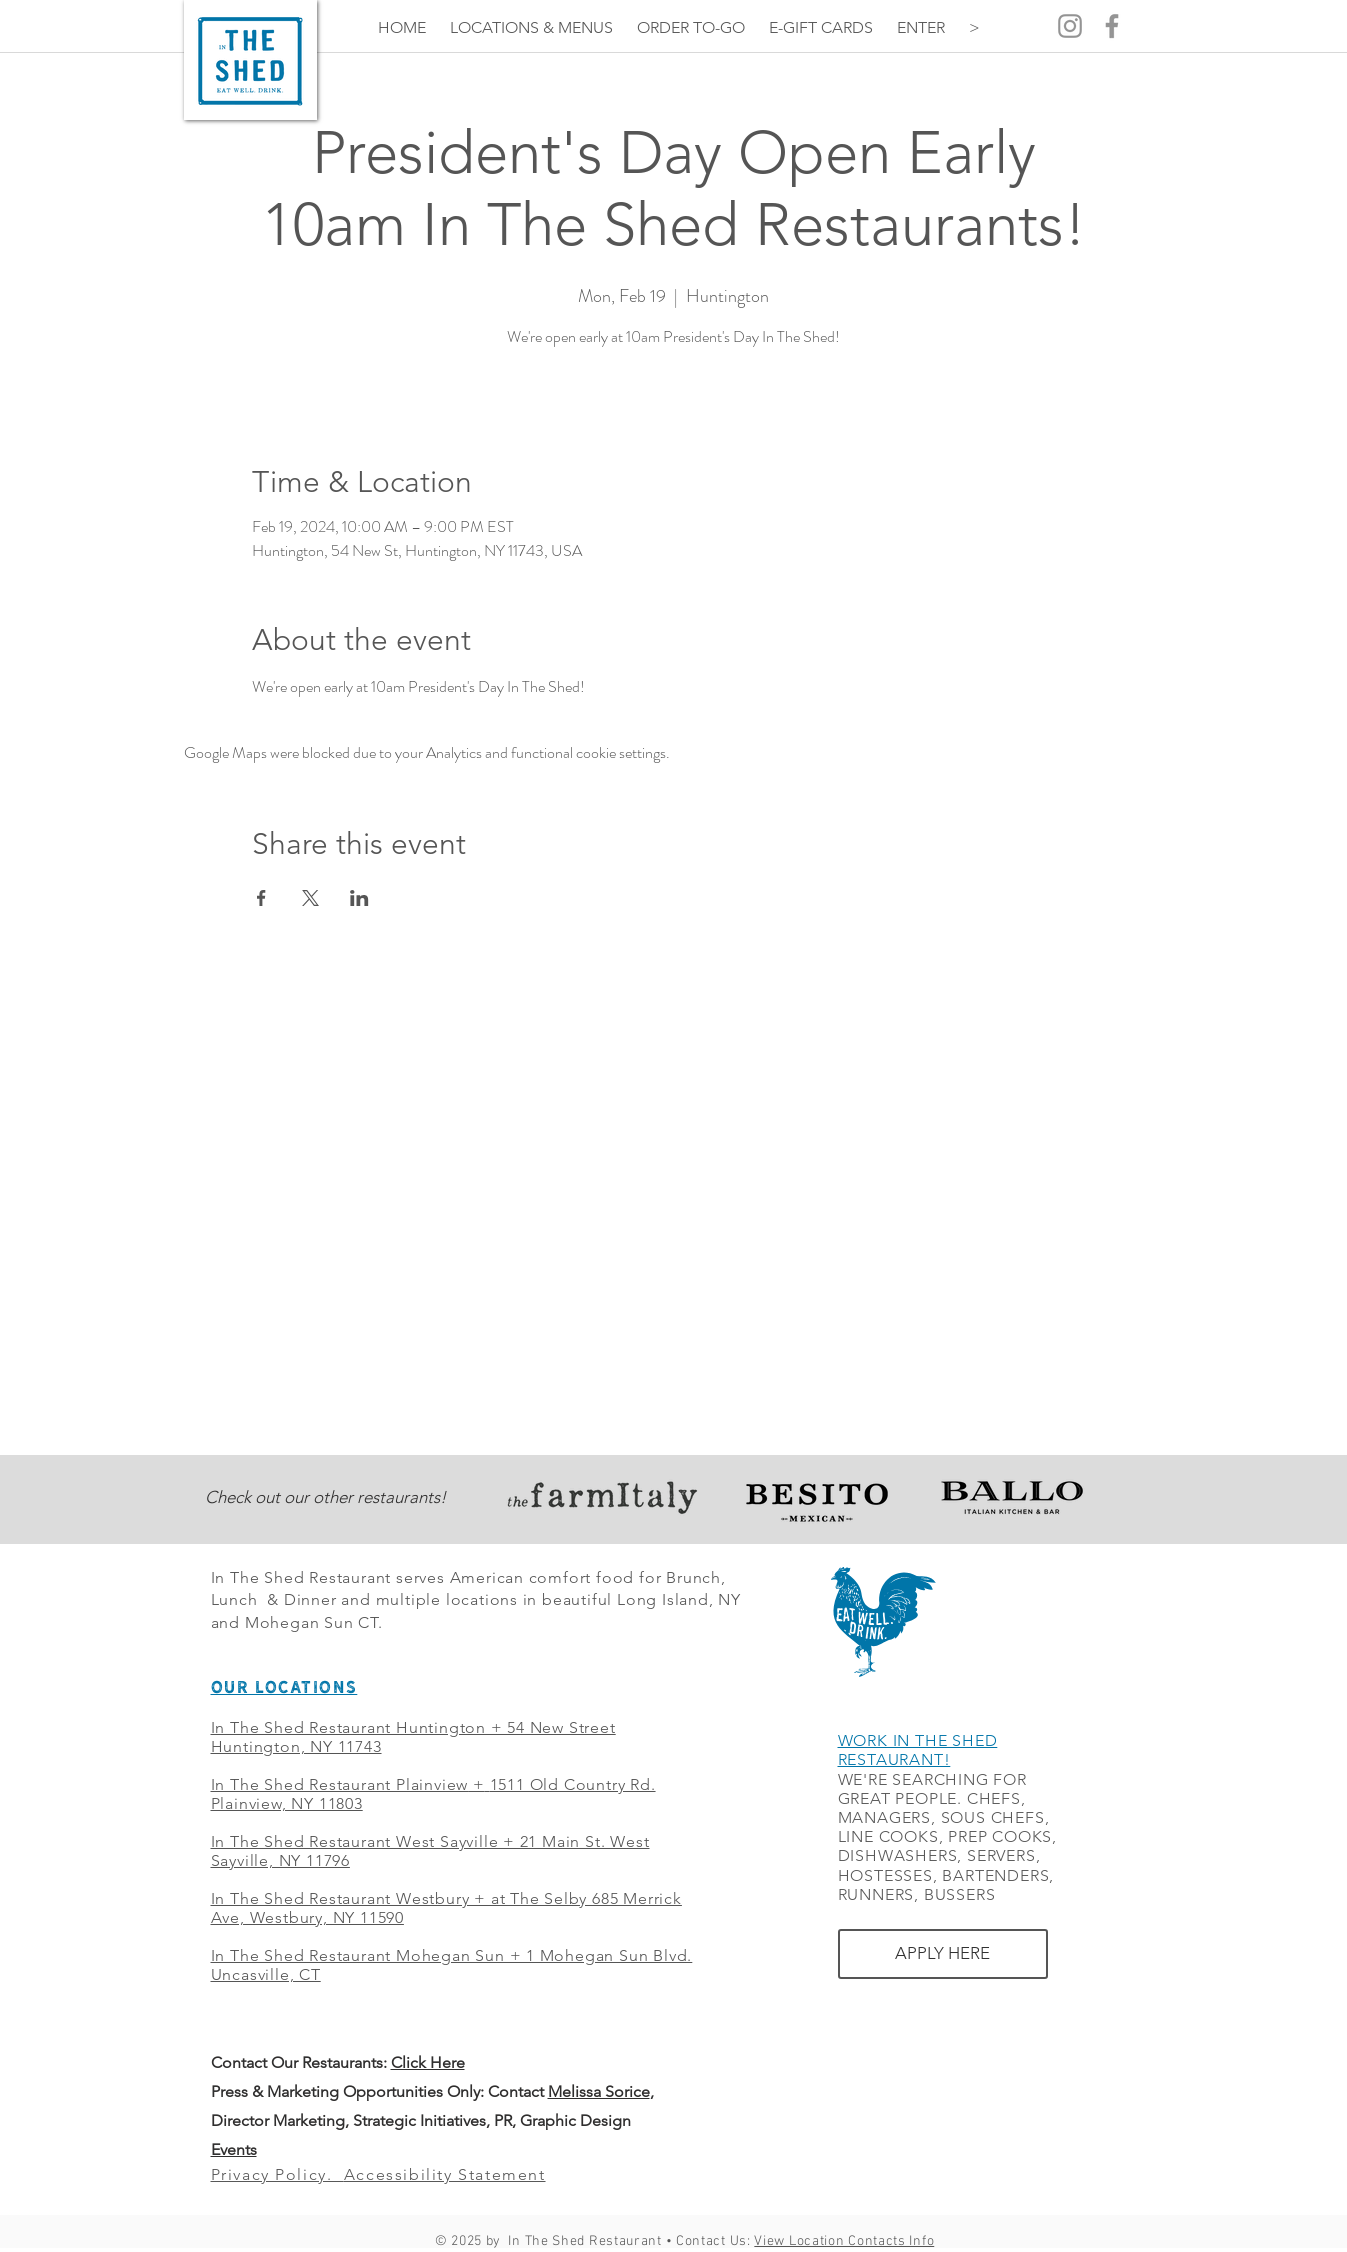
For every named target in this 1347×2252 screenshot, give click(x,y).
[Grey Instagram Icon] (1070, 26)
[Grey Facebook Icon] (1112, 26)
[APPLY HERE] (943, 1954)
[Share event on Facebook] (261, 898)
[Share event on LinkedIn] (359, 898)
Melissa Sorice (599, 2091)
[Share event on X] (310, 898)
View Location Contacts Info (844, 2241)
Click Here (428, 2062)
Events (234, 2149)
